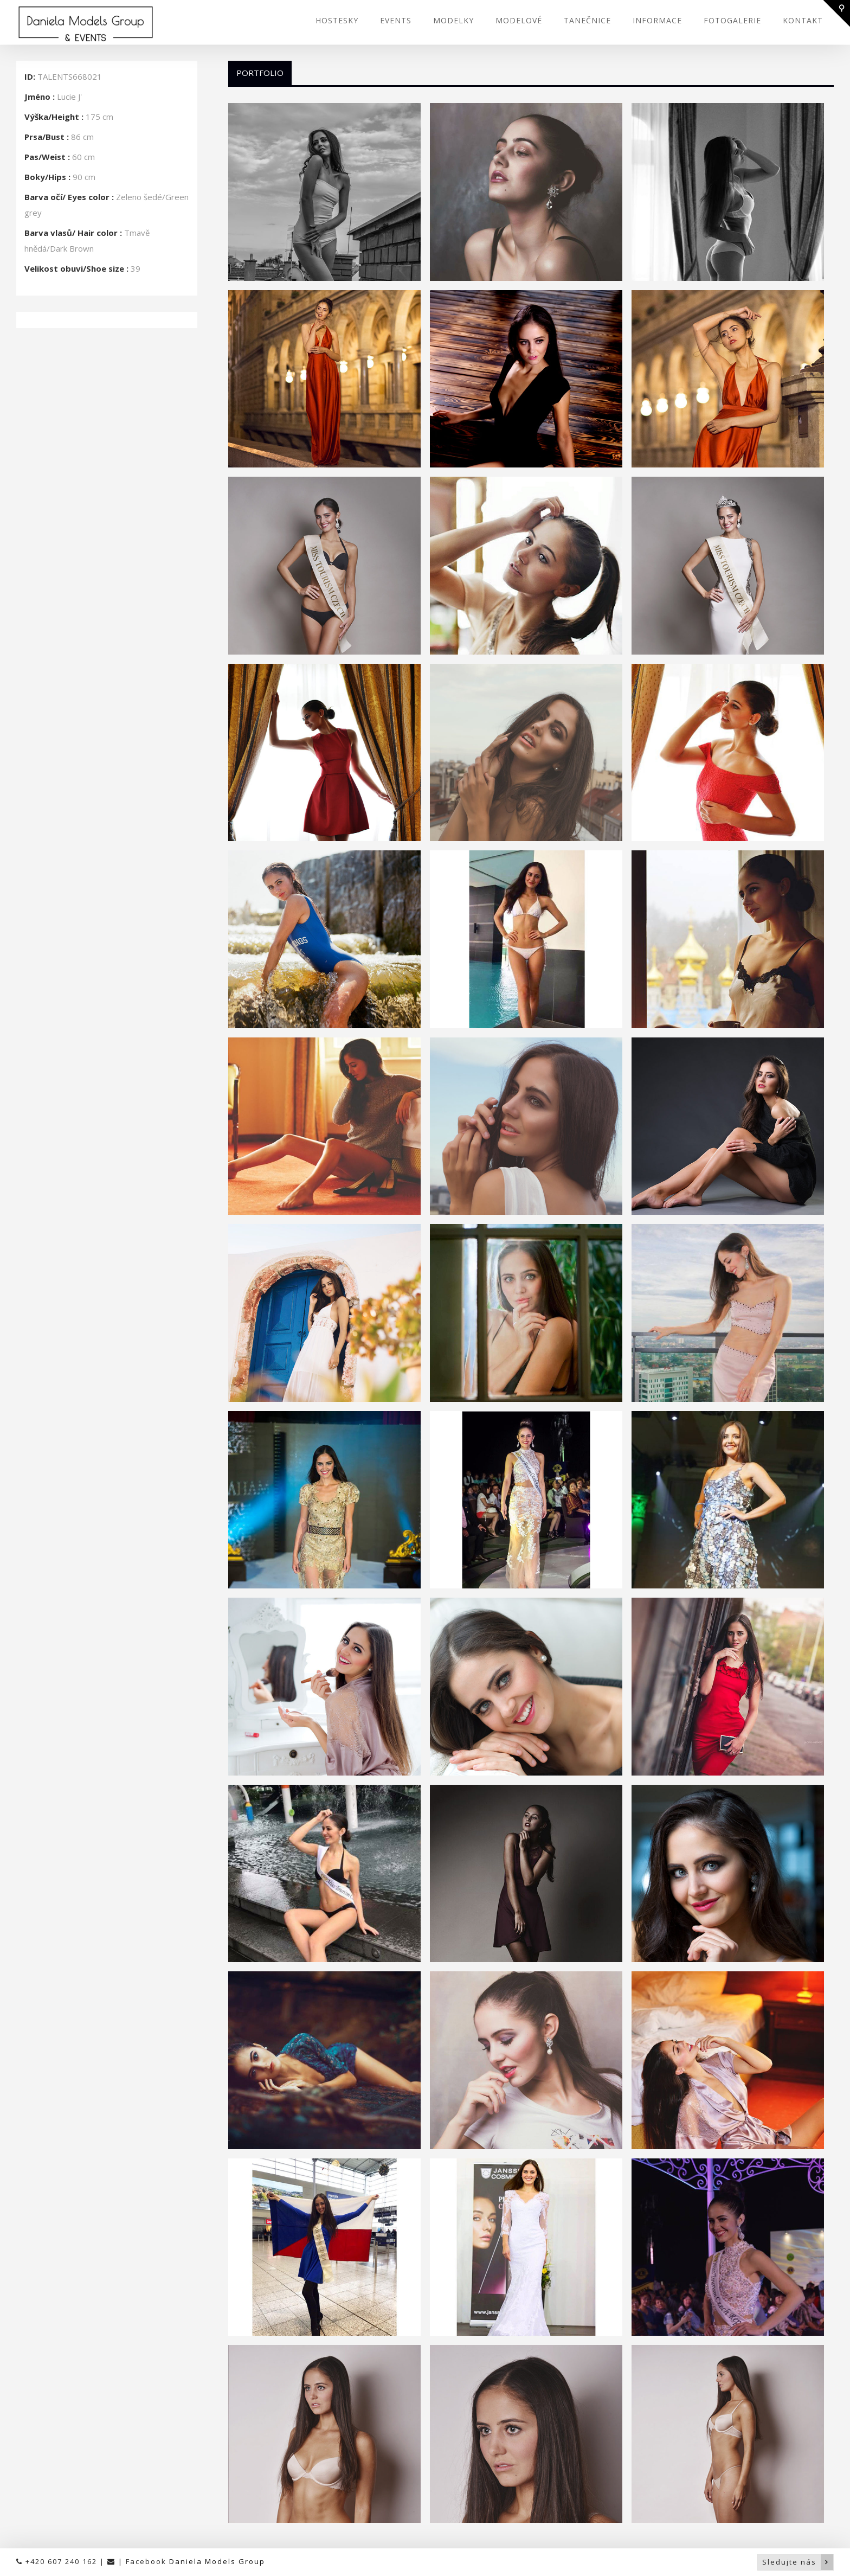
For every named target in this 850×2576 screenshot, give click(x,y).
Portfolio (260, 72)
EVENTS (395, 20)
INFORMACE (657, 20)
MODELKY (453, 20)
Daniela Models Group (217, 2561)
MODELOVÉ (518, 20)
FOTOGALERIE (732, 20)
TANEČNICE (587, 20)
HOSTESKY (336, 20)
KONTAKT (803, 20)
